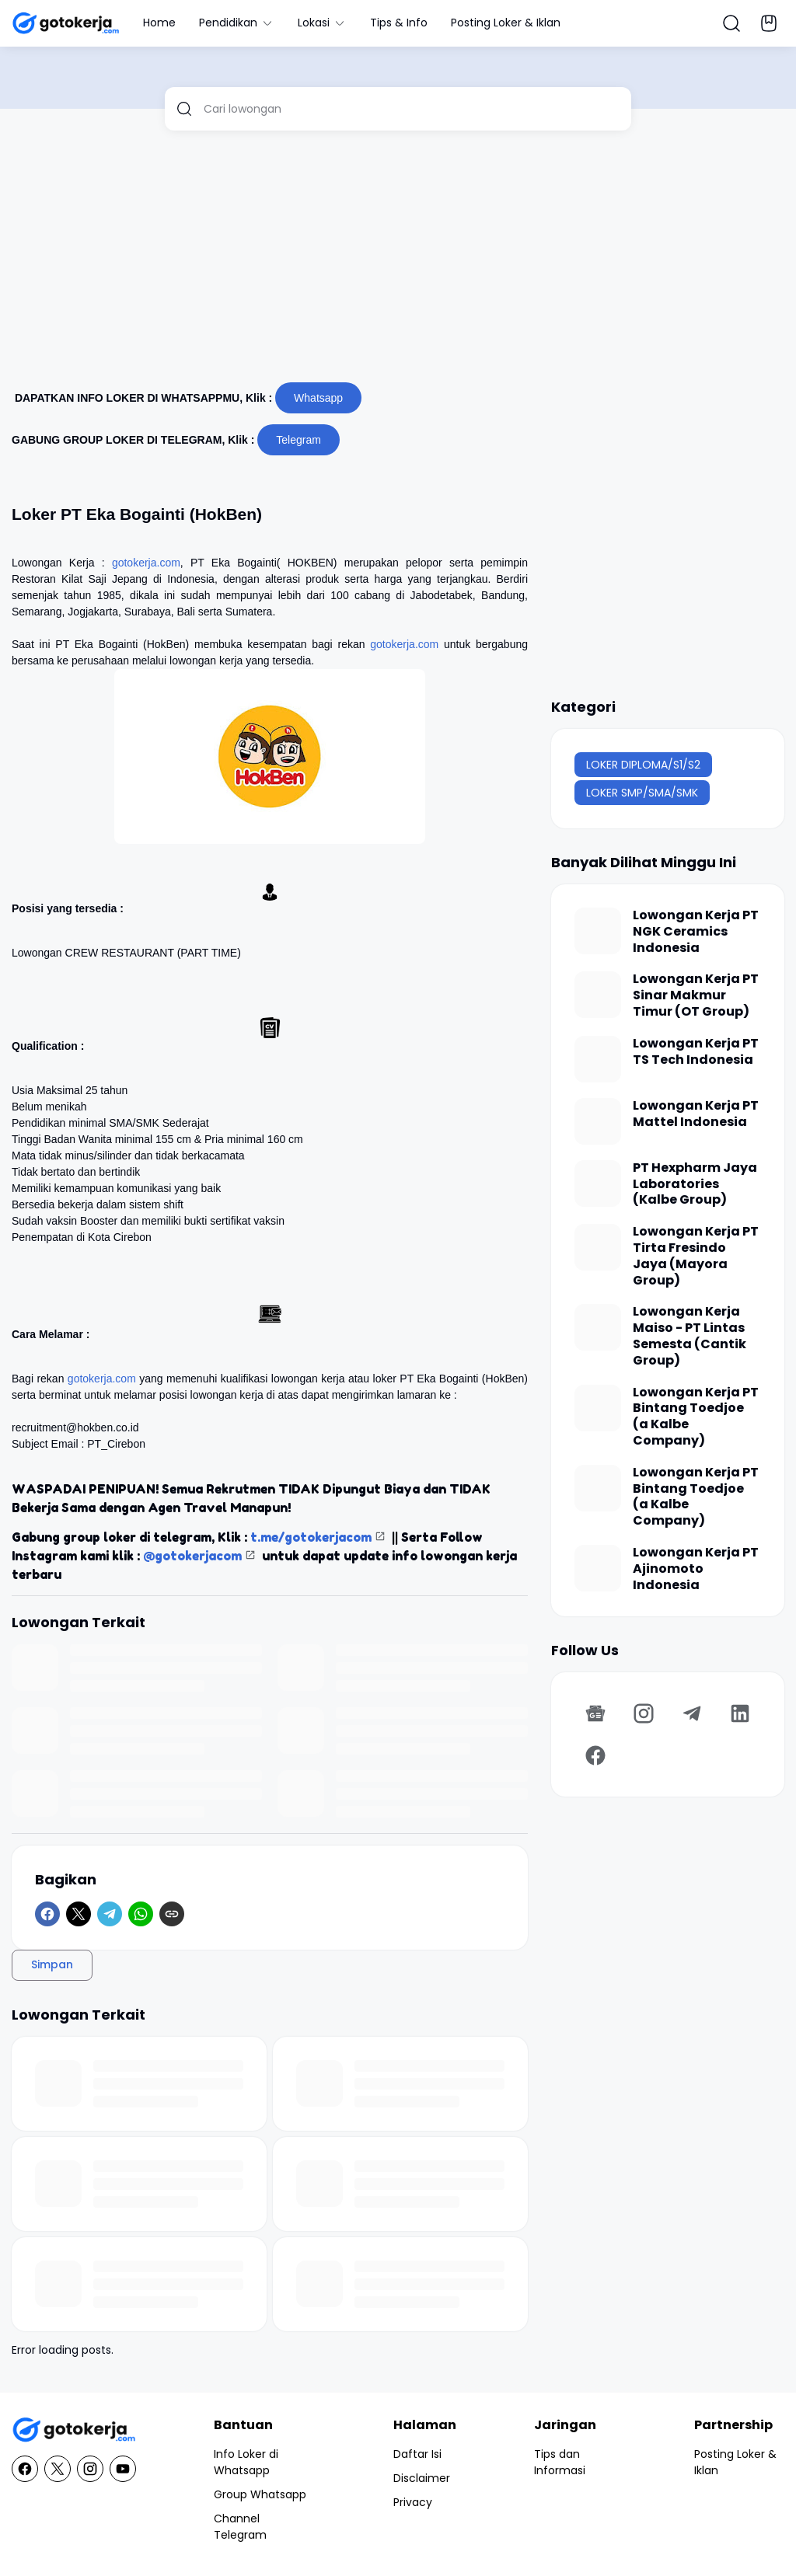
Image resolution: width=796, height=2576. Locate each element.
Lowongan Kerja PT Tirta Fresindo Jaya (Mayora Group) (696, 1256)
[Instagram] (644, 1713)
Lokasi (322, 22)
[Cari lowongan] (411, 109)
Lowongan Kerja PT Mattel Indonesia (696, 1114)
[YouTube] (123, 2469)
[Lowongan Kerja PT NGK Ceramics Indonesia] (597, 931)
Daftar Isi (417, 2454)
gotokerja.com (146, 562)
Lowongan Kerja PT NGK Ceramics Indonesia (696, 932)
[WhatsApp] (140, 1913)
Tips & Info (399, 22)
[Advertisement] (398, 262)
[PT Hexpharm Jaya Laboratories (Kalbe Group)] (597, 1183)
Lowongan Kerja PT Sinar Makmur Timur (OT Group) (696, 995)
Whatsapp (318, 398)
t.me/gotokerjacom (311, 1537)
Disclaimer (421, 2478)
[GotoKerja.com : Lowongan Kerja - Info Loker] (74, 2430)
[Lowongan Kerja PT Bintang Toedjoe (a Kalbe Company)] (597, 1408)
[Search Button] (731, 23)
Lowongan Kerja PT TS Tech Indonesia (696, 1052)
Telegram (298, 440)
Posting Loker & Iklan (505, 22)
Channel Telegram (240, 2527)
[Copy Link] (171, 1913)
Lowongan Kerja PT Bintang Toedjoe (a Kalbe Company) (696, 1417)
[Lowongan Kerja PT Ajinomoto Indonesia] (597, 1568)
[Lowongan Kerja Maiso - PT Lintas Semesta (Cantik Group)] (597, 1327)
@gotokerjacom (192, 1555)
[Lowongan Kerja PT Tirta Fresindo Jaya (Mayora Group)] (597, 1247)
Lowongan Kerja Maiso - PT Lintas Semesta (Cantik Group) (689, 1336)
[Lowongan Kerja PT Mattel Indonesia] (597, 1121)
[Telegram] (109, 1913)
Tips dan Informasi (559, 2462)
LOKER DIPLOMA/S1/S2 (643, 764)
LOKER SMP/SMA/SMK (642, 792)
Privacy (412, 2502)
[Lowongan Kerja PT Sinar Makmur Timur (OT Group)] (597, 994)
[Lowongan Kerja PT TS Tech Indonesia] (597, 1059)
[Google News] (595, 1713)
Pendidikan (236, 22)
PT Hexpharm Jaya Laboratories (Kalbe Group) (695, 1184)
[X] (78, 1913)
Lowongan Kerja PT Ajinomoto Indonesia (696, 1569)
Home (159, 22)
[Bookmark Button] (768, 23)
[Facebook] (47, 1913)
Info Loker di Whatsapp (246, 2462)
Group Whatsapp (260, 2494)
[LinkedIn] (740, 1713)
